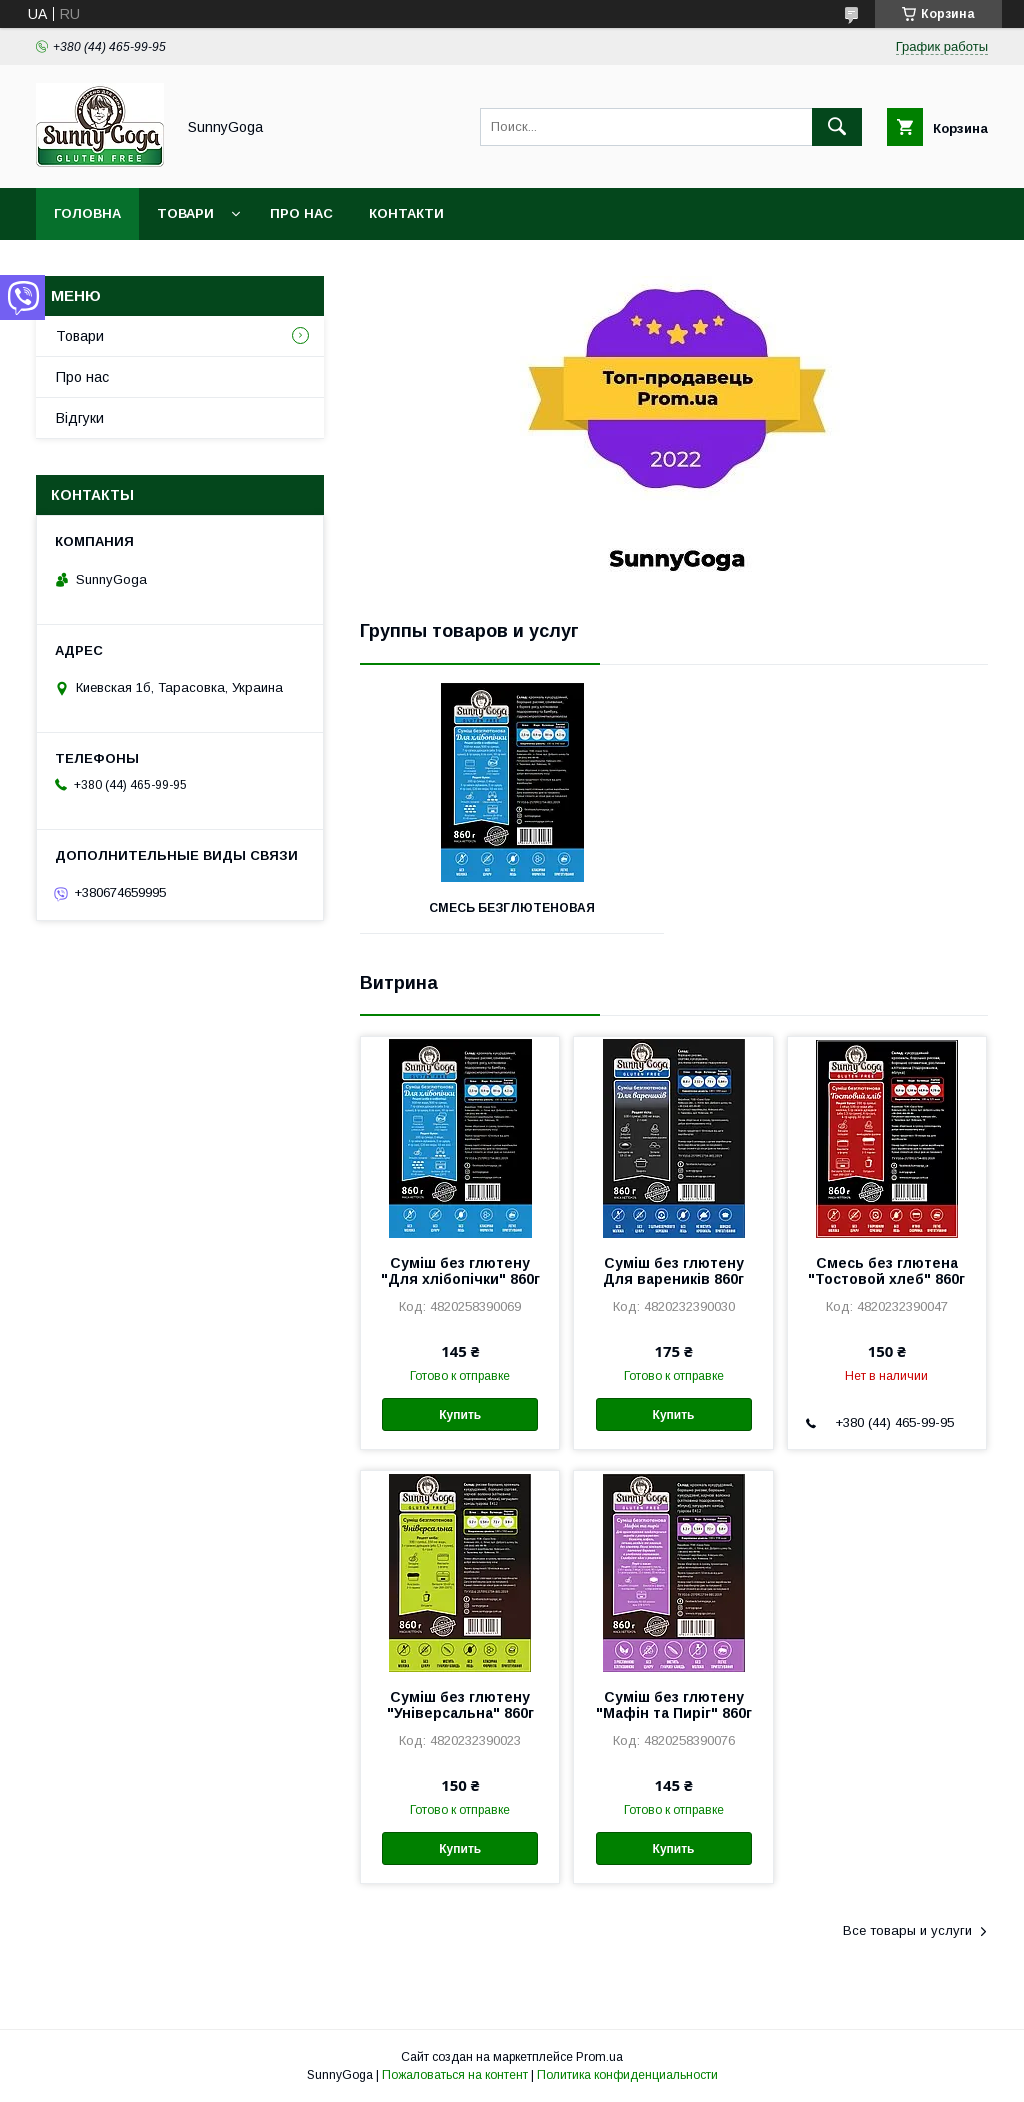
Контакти (406, 213)
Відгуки (80, 418)
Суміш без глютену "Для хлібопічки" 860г (460, 1271)
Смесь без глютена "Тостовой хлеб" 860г (886, 1271)
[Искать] (837, 127)
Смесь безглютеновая (512, 908)
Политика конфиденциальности (627, 2075)
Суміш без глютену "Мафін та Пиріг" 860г (674, 1705)
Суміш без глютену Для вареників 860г (673, 1271)
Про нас (301, 213)
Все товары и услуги (907, 1930)
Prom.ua (599, 2057)
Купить (460, 1415)
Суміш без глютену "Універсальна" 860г (460, 1705)
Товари (185, 213)
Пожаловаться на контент (455, 2075)
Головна (87, 213)
